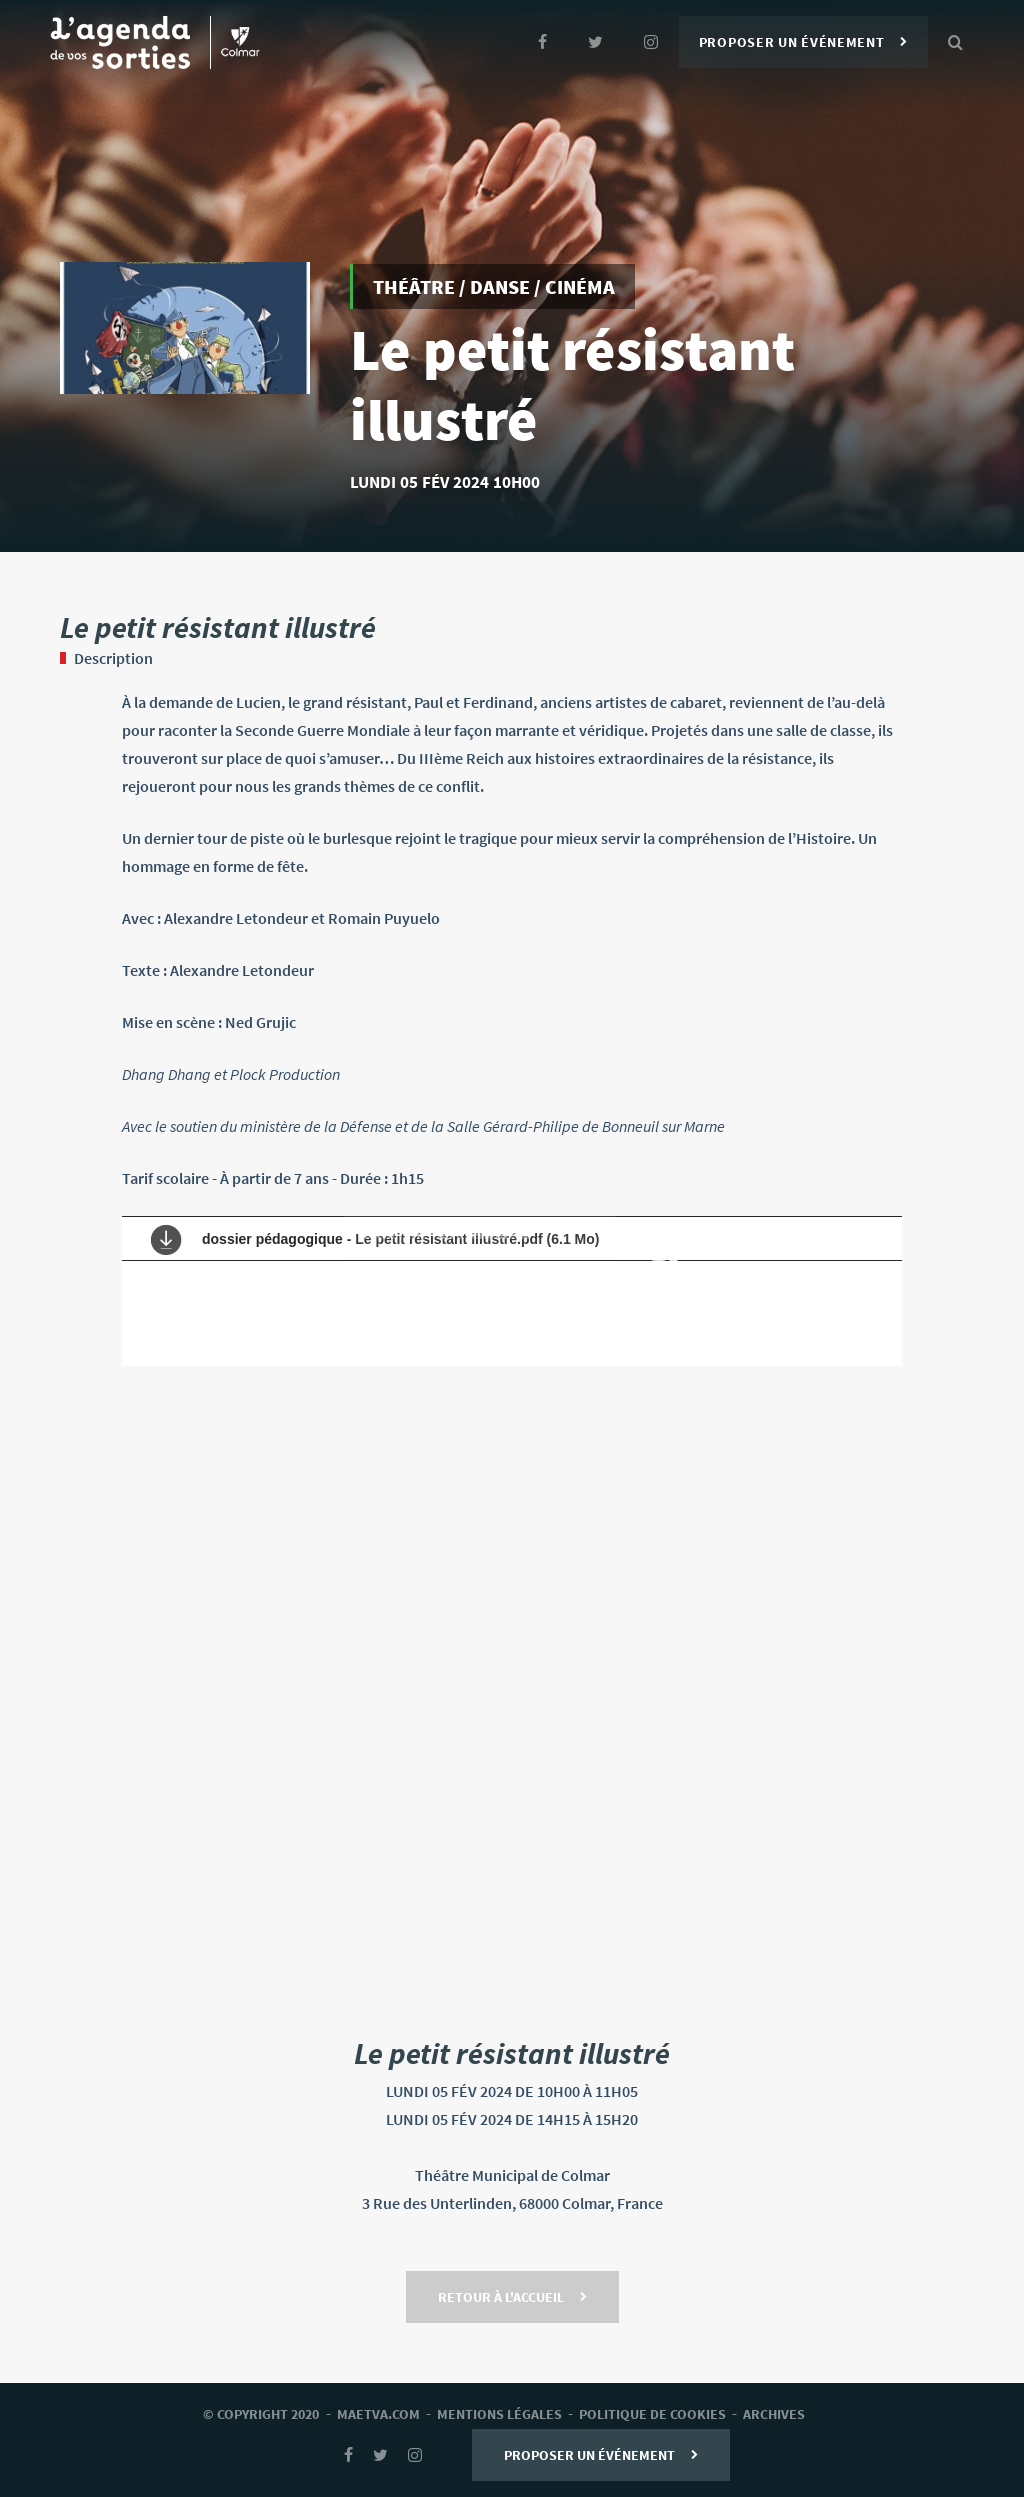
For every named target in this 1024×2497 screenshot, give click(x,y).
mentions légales (499, 2414)
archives (774, 2414)
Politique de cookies (652, 2414)
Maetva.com (378, 2414)
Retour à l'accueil (512, 2297)
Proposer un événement (803, 42)
